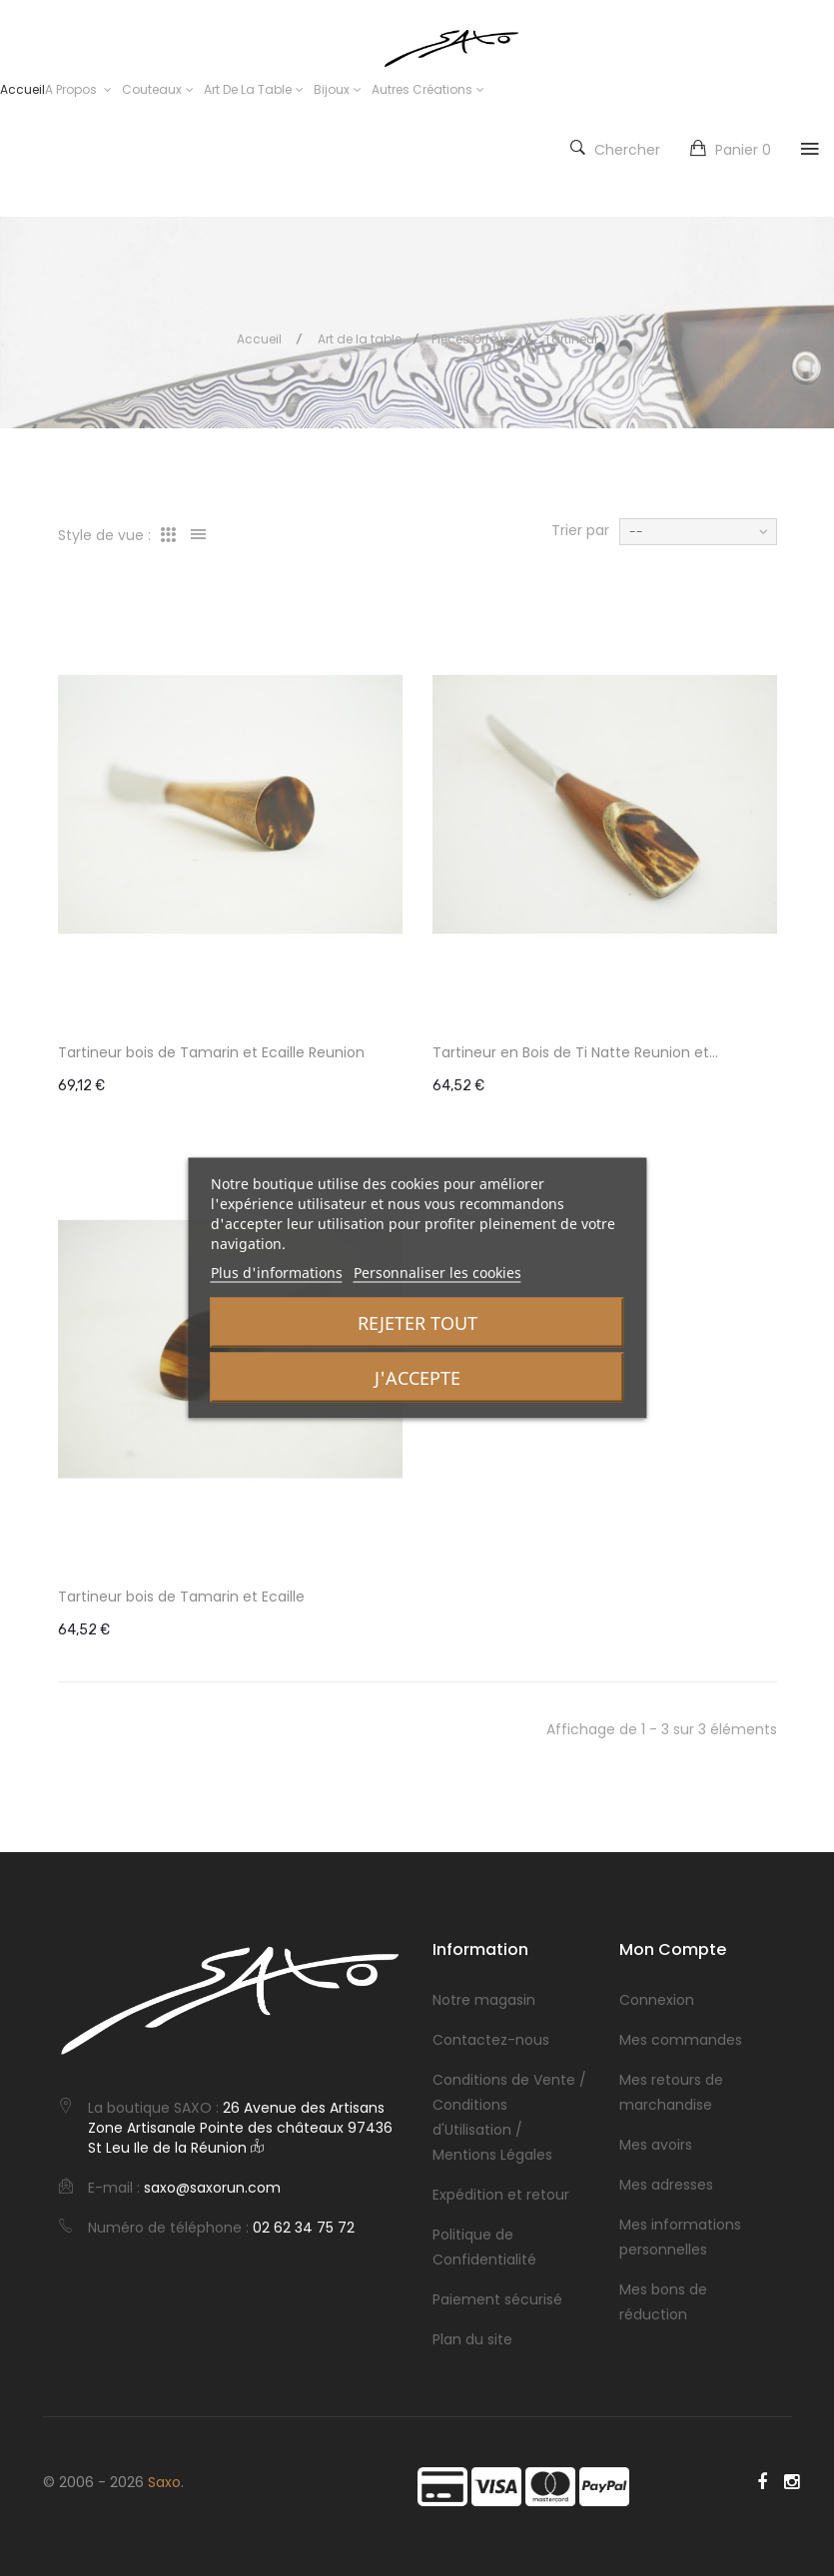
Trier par (580, 530)
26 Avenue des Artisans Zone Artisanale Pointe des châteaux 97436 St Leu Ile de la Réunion (240, 2128)
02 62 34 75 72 (304, 2228)
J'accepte (417, 1378)
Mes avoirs (655, 2145)
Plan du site (472, 2339)
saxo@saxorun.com (212, 2188)
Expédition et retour (500, 2195)
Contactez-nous (490, 2040)
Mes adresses (666, 2185)
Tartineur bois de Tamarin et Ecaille (181, 1597)
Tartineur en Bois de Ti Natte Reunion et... (575, 1052)
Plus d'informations (277, 1272)
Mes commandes (680, 2040)
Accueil (259, 338)
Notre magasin (483, 2000)
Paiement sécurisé (497, 2299)
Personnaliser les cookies (437, 1272)
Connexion (656, 2000)
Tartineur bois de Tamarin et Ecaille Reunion (211, 1052)
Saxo (164, 2482)
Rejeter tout (417, 1323)
